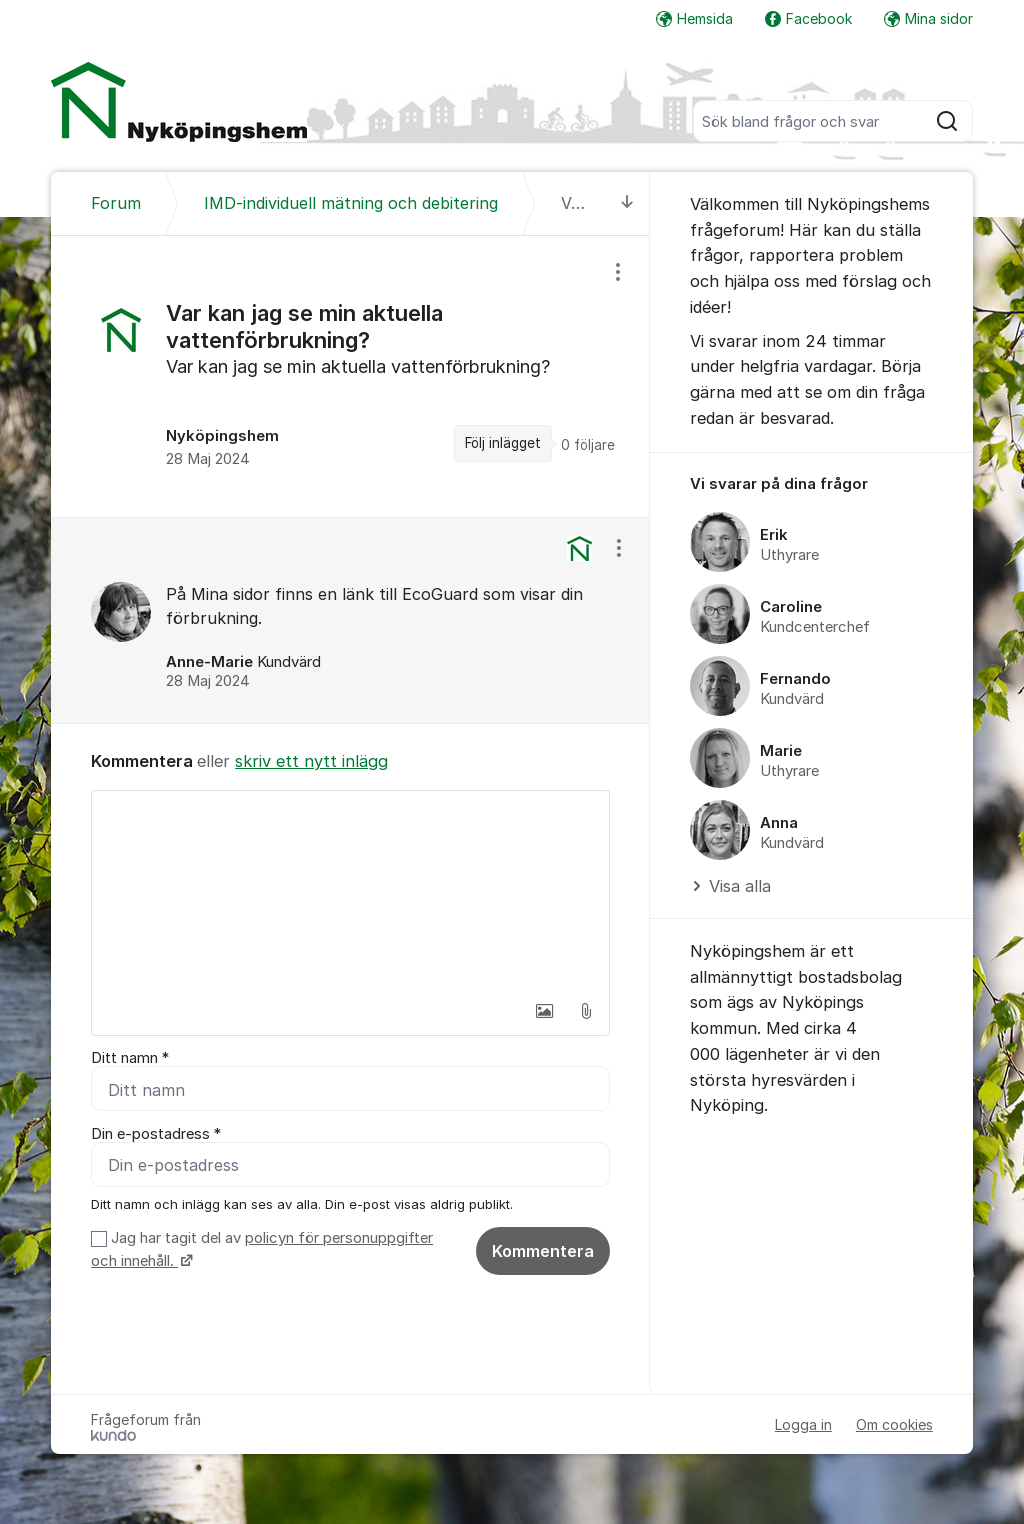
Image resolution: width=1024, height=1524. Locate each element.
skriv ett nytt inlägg (311, 761)
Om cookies (894, 1424)
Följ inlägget (503, 443)
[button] (544, 1011)
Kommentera (543, 1251)
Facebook (808, 18)
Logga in (803, 1424)
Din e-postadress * (156, 1134)
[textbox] (350, 891)
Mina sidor (928, 18)
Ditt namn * (130, 1058)
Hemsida (694, 18)
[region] (350, 376)
